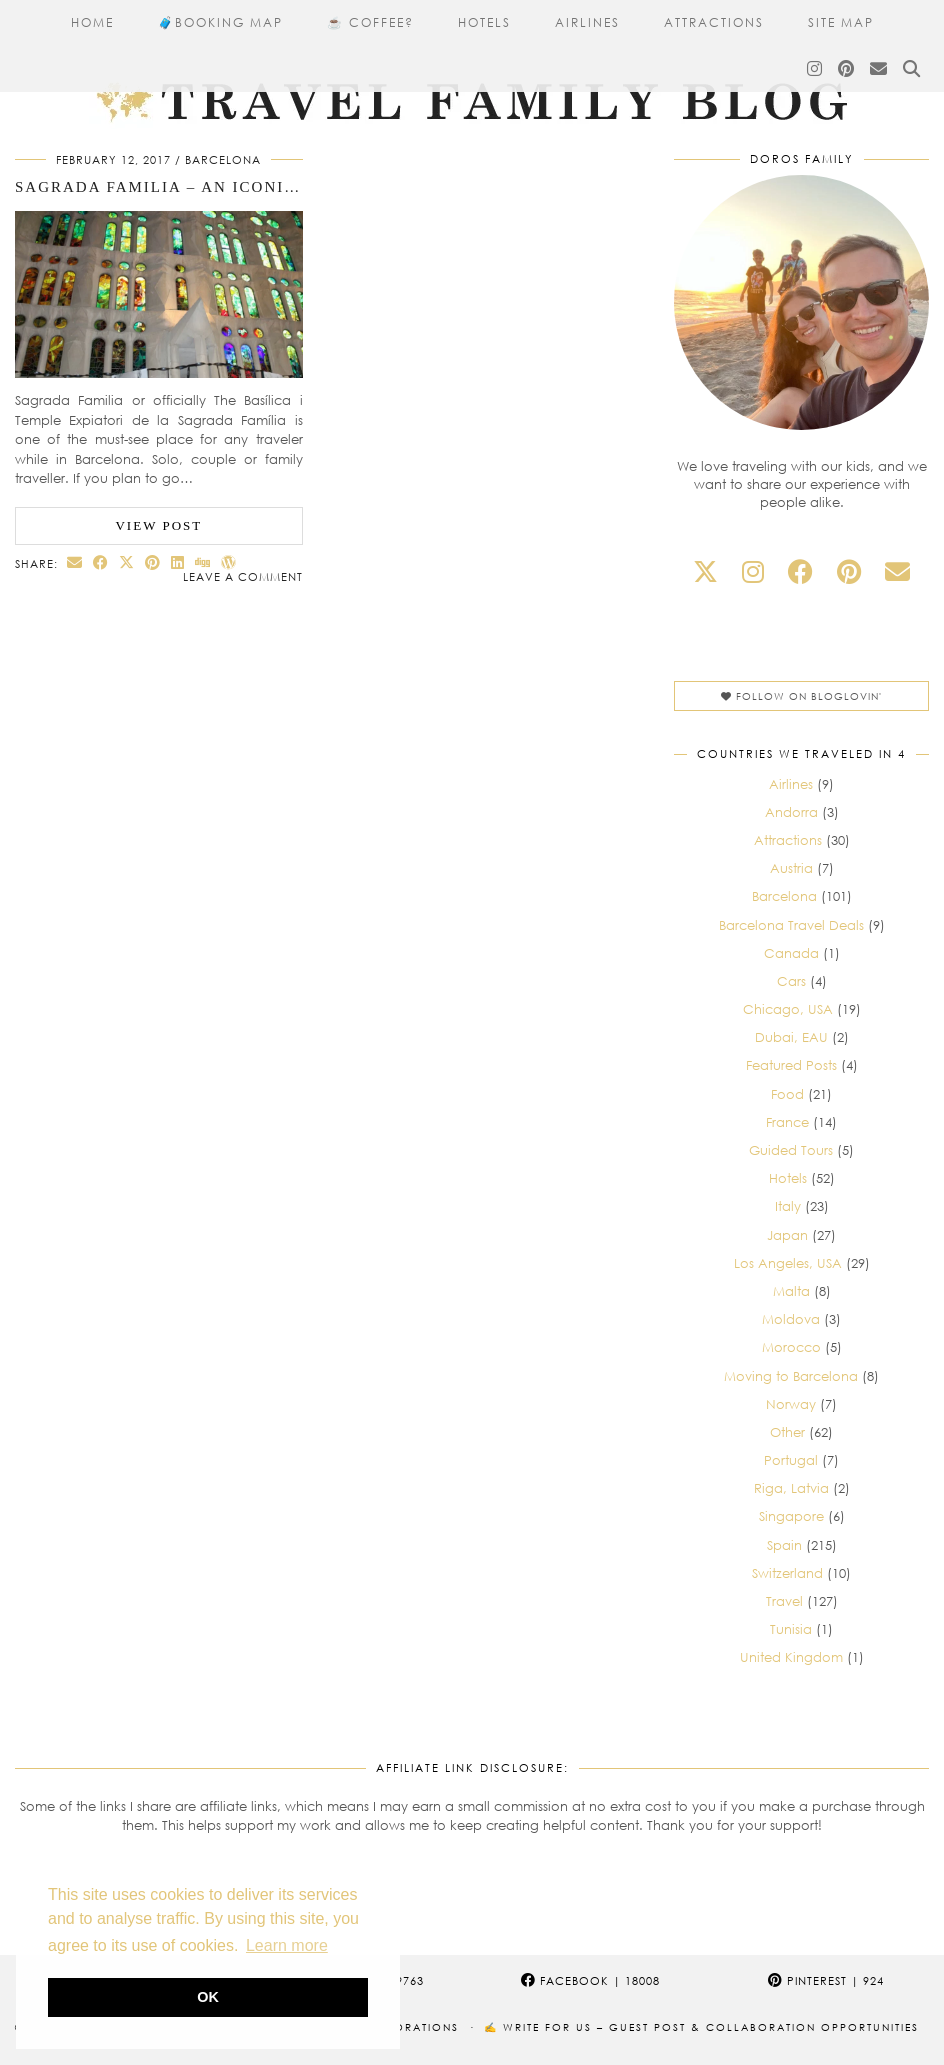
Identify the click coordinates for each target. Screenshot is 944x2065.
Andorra (791, 812)
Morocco (791, 1347)
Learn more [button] (287, 1945)
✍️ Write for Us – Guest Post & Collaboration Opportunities (701, 2027)
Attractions (714, 22)
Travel (784, 1601)
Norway (791, 1404)
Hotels (484, 22)
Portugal (791, 1460)
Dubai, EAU (791, 1037)
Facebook (590, 1980)
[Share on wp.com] (229, 562)
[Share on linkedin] (178, 562)
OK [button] (208, 1997)
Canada (791, 953)
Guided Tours (791, 1150)
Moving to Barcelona (791, 1376)
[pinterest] (849, 571)
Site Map (841, 22)
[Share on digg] (203, 562)
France (787, 1122)
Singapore (791, 1516)
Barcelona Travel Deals (791, 925)
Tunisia (791, 1629)
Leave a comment (243, 576)
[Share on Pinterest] (153, 562)
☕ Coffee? (370, 22)
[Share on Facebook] (101, 562)
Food (787, 1094)
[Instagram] (815, 69)
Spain (784, 1545)
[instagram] (753, 571)
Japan (787, 1235)
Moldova (791, 1319)
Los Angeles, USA (788, 1263)
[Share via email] (75, 562)
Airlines (587, 22)
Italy (788, 1206)
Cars (791, 981)
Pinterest (826, 1980)
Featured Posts (791, 1065)
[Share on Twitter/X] (127, 562)
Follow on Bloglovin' (801, 696)
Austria (791, 868)
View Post (158, 525)
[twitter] (705, 571)
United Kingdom (791, 1657)
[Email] (879, 69)
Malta (791, 1291)
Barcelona (223, 159)
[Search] (912, 69)
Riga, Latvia (791, 1488)
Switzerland (787, 1573)
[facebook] (800, 571)
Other (787, 1432)
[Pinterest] (847, 69)
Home (92, 22)
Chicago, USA (788, 1009)
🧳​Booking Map (220, 22)
